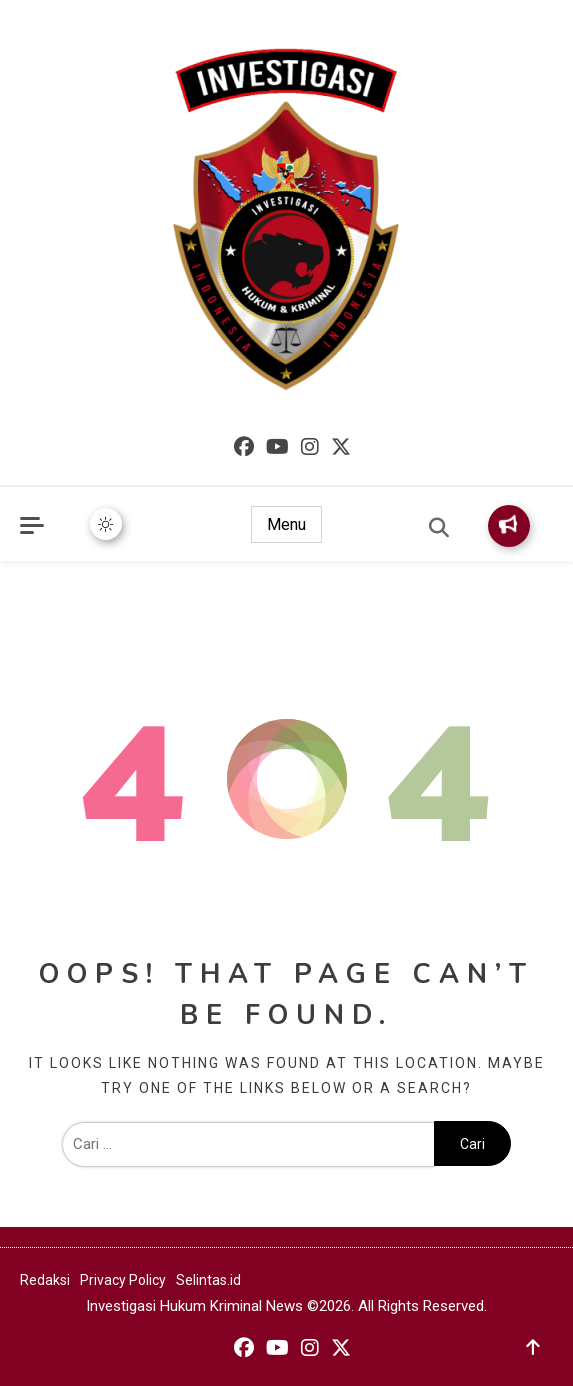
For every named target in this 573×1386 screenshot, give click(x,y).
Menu (286, 524)
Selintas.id (208, 1280)
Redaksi (45, 1280)
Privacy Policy (123, 1280)
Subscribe (508, 524)
